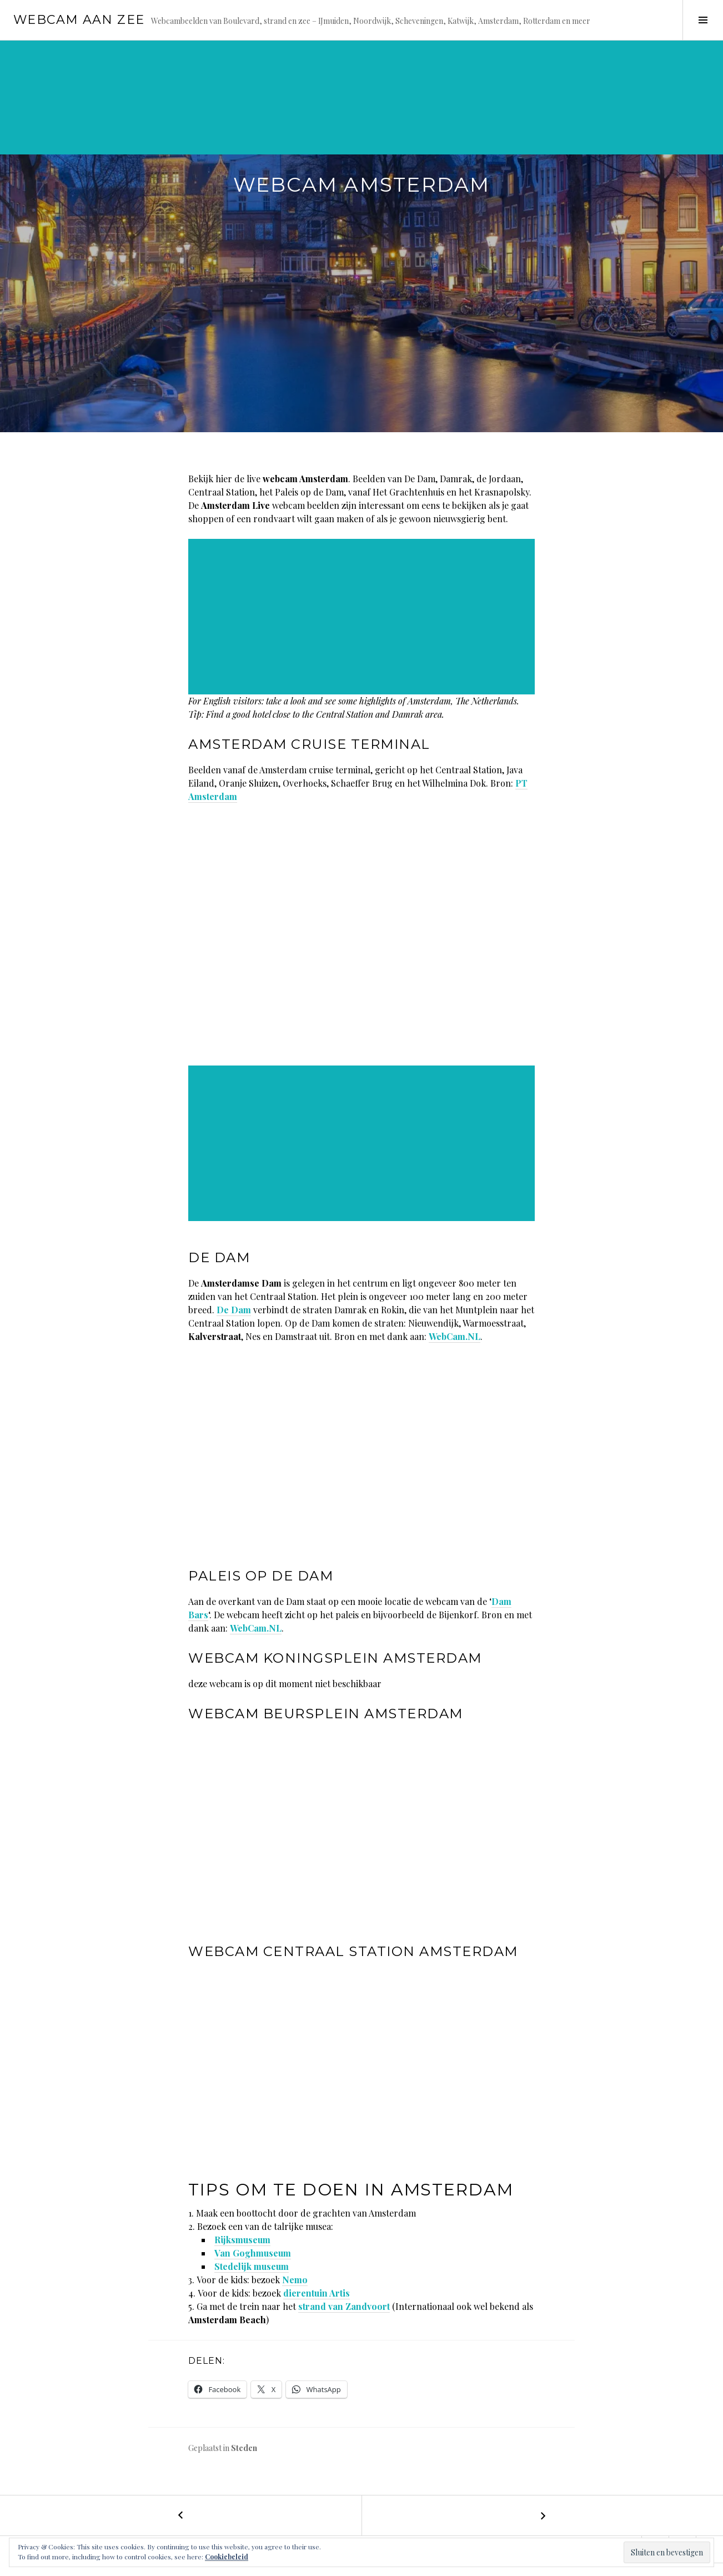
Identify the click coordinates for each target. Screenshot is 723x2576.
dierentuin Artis (316, 2293)
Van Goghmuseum (252, 2253)
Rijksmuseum (242, 2239)
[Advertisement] (335, 116)
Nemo (295, 2279)
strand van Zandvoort (344, 2306)
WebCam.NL (454, 1336)
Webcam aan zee (78, 19)
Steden (244, 2448)
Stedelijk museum (251, 2266)
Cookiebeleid (226, 2556)
